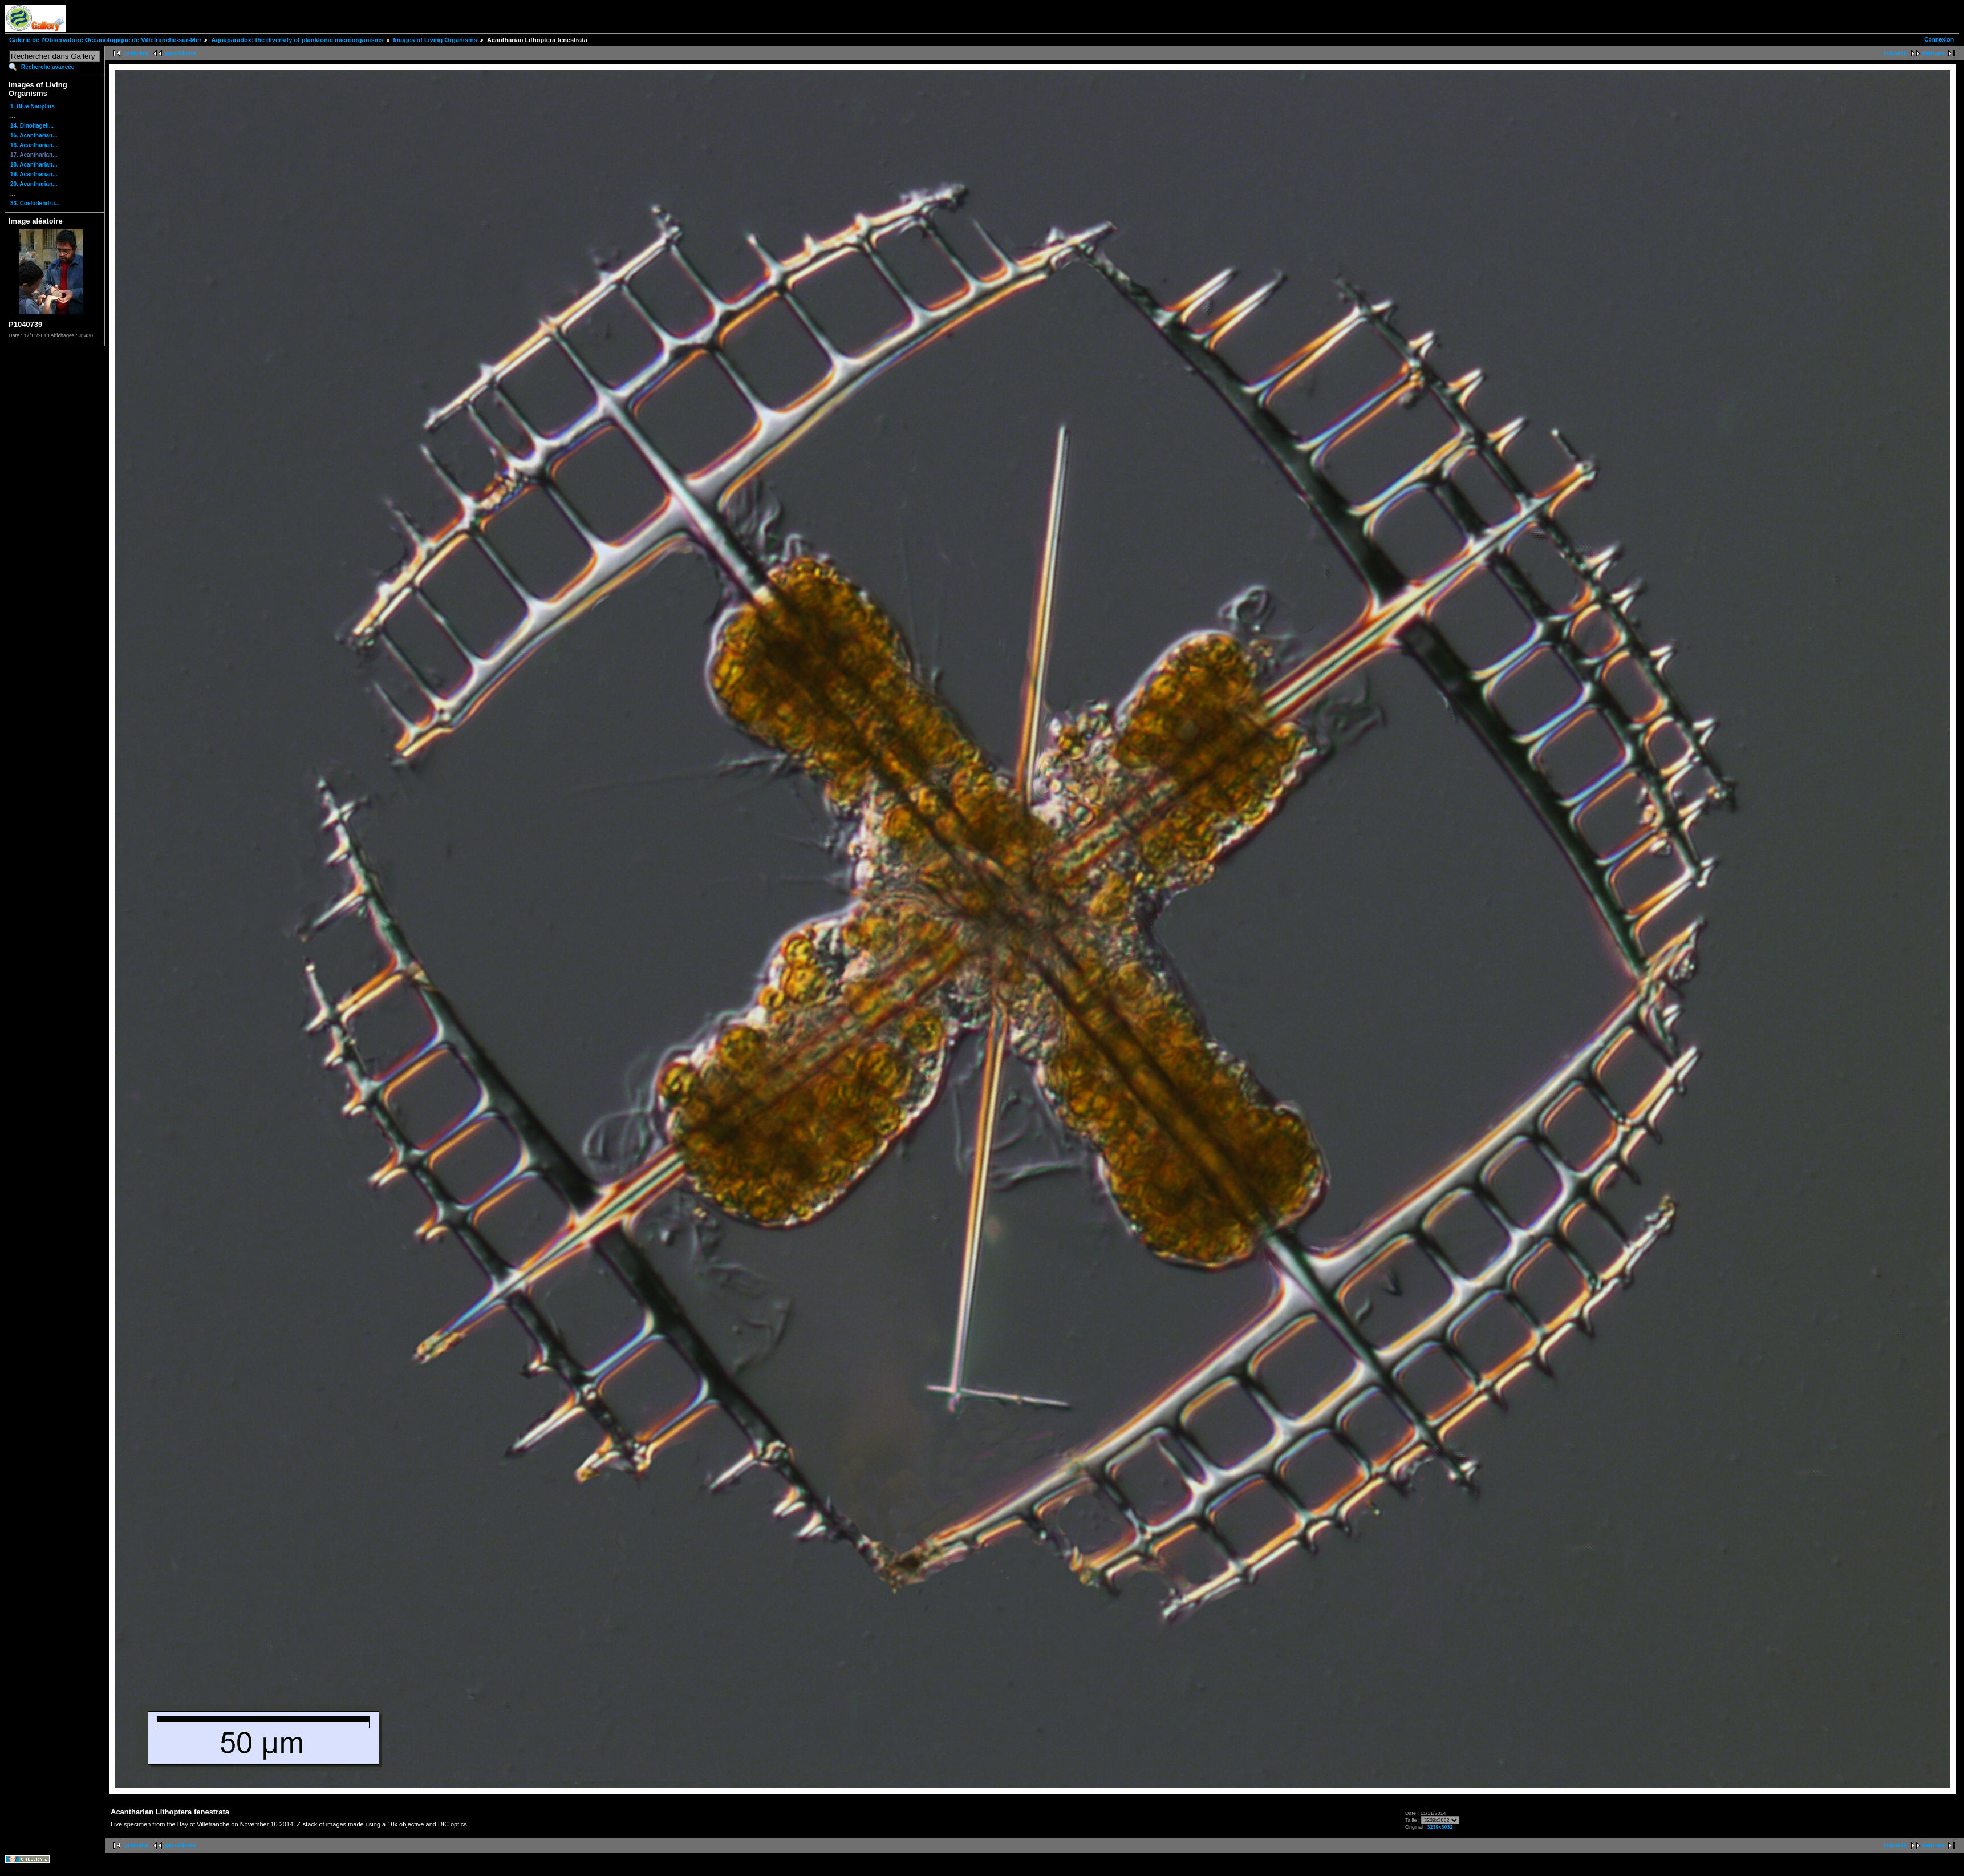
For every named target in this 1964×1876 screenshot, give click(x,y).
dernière (1933, 53)
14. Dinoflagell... (32, 126)
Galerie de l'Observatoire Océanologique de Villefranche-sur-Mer (105, 40)
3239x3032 (1440, 1827)
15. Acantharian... (33, 135)
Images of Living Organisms (435, 40)
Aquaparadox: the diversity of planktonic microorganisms (297, 40)
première (136, 53)
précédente (180, 53)
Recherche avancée (47, 67)
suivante (1895, 53)
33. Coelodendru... (35, 203)
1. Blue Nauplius (32, 106)
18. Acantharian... (33, 164)
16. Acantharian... (33, 145)
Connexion (1939, 40)
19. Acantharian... (33, 174)
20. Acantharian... (33, 184)
